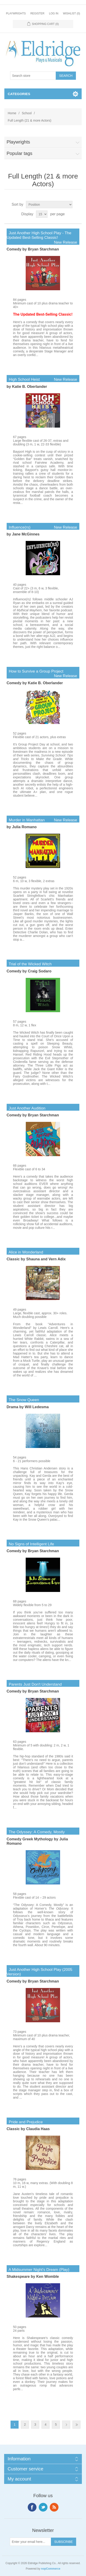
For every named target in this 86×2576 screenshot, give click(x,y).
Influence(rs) (43, 527)
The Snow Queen (23, 1400)
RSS (54, 2507)
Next (66, 2425)
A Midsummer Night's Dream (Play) (38, 2269)
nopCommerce (50, 2568)
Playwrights (16, 13)
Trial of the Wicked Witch (29, 964)
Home (12, 113)
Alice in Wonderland (25, 1252)
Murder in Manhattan (43, 820)
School (27, 113)
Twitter (43, 2507)
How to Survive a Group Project (43, 671)
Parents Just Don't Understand (34, 1684)
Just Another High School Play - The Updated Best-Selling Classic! (43, 235)
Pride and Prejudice (25, 2122)
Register (37, 13)
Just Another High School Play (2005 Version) (39, 1971)
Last (76, 2425)
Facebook (32, 2507)
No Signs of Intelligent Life (30, 1544)
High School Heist (43, 379)
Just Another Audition (26, 1108)
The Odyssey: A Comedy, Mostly (36, 1832)
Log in (53, 13)
